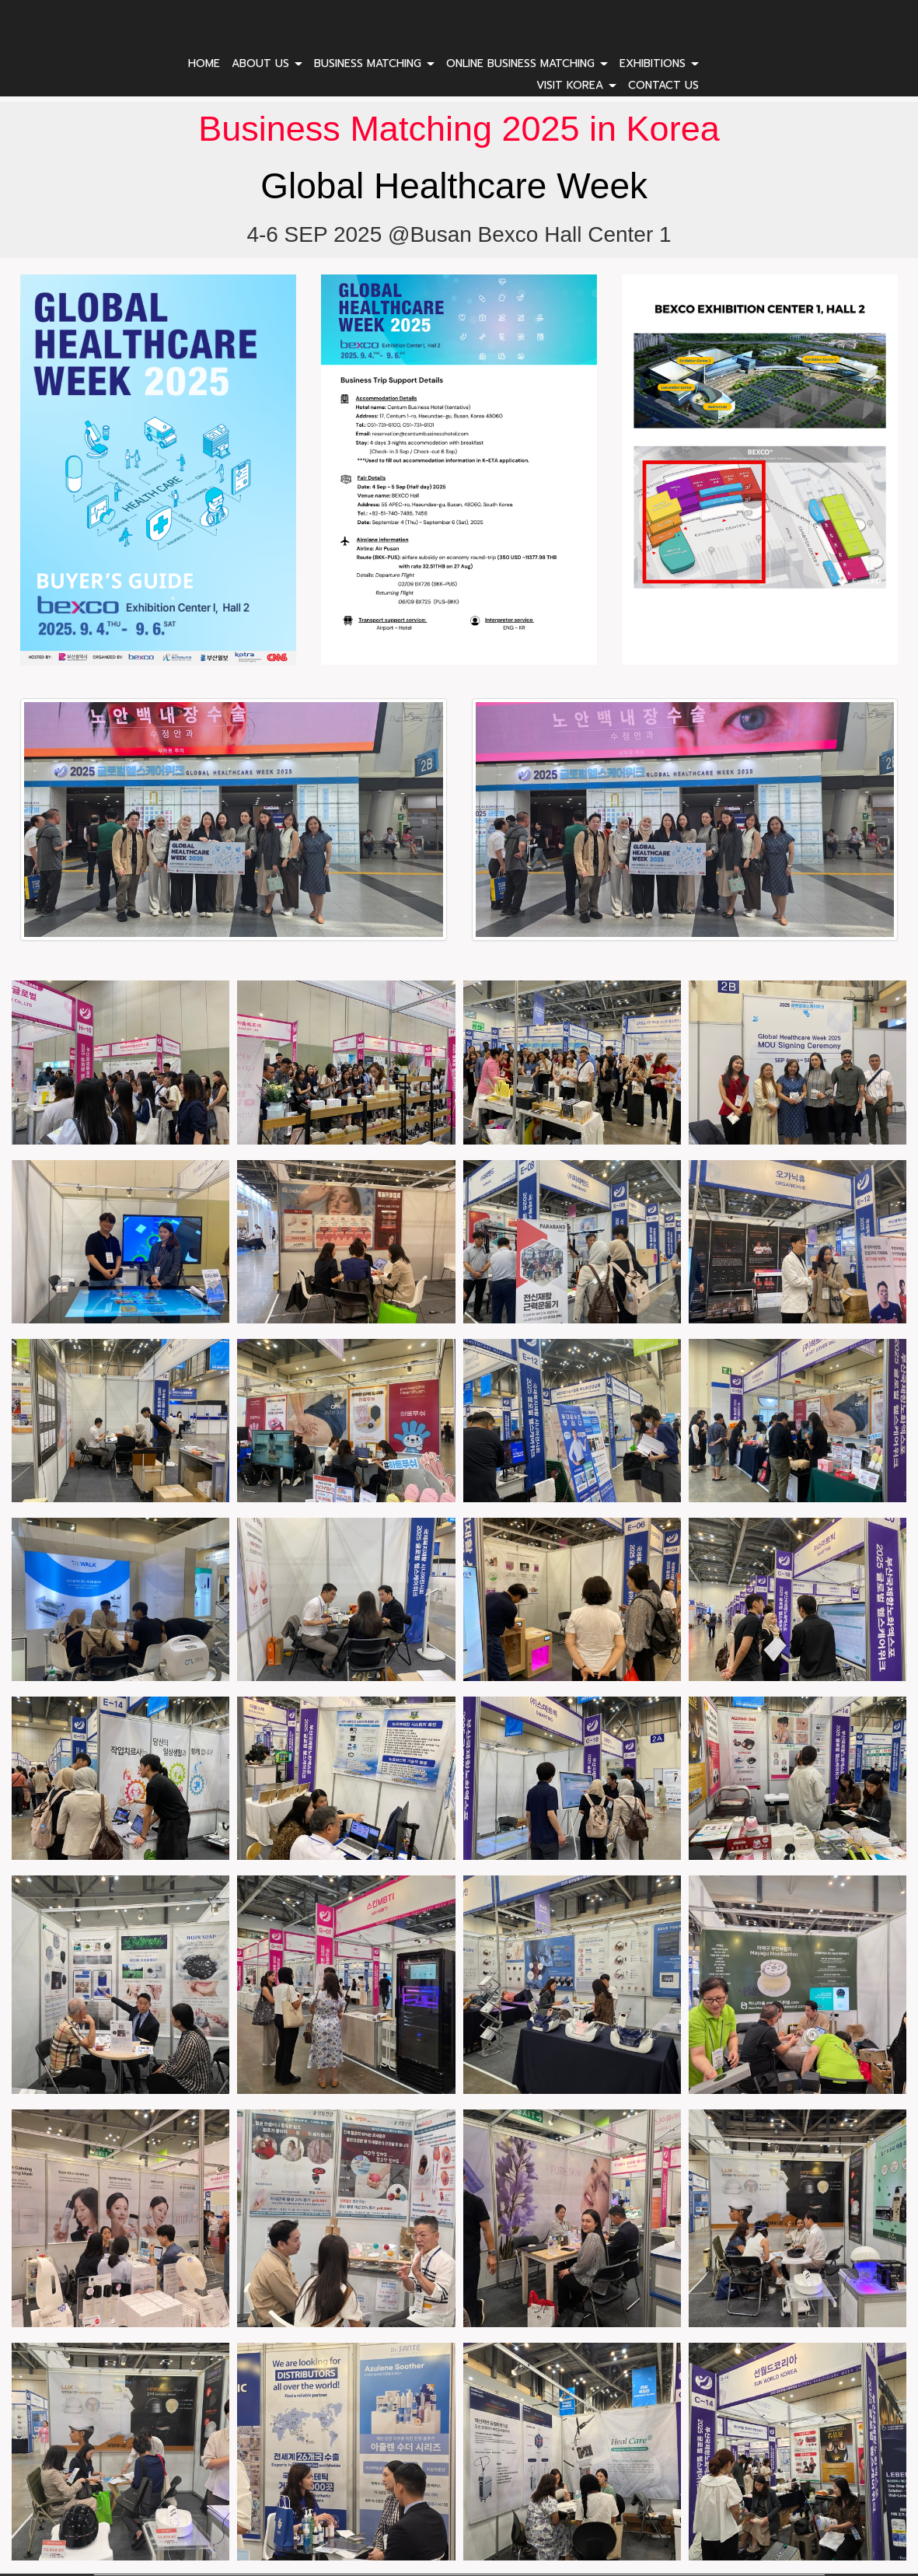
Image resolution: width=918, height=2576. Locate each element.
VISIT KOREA (576, 85)
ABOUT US (267, 63)
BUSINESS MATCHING (374, 63)
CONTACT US (663, 85)
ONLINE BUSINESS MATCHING (527, 63)
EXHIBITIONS (659, 63)
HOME (204, 63)
